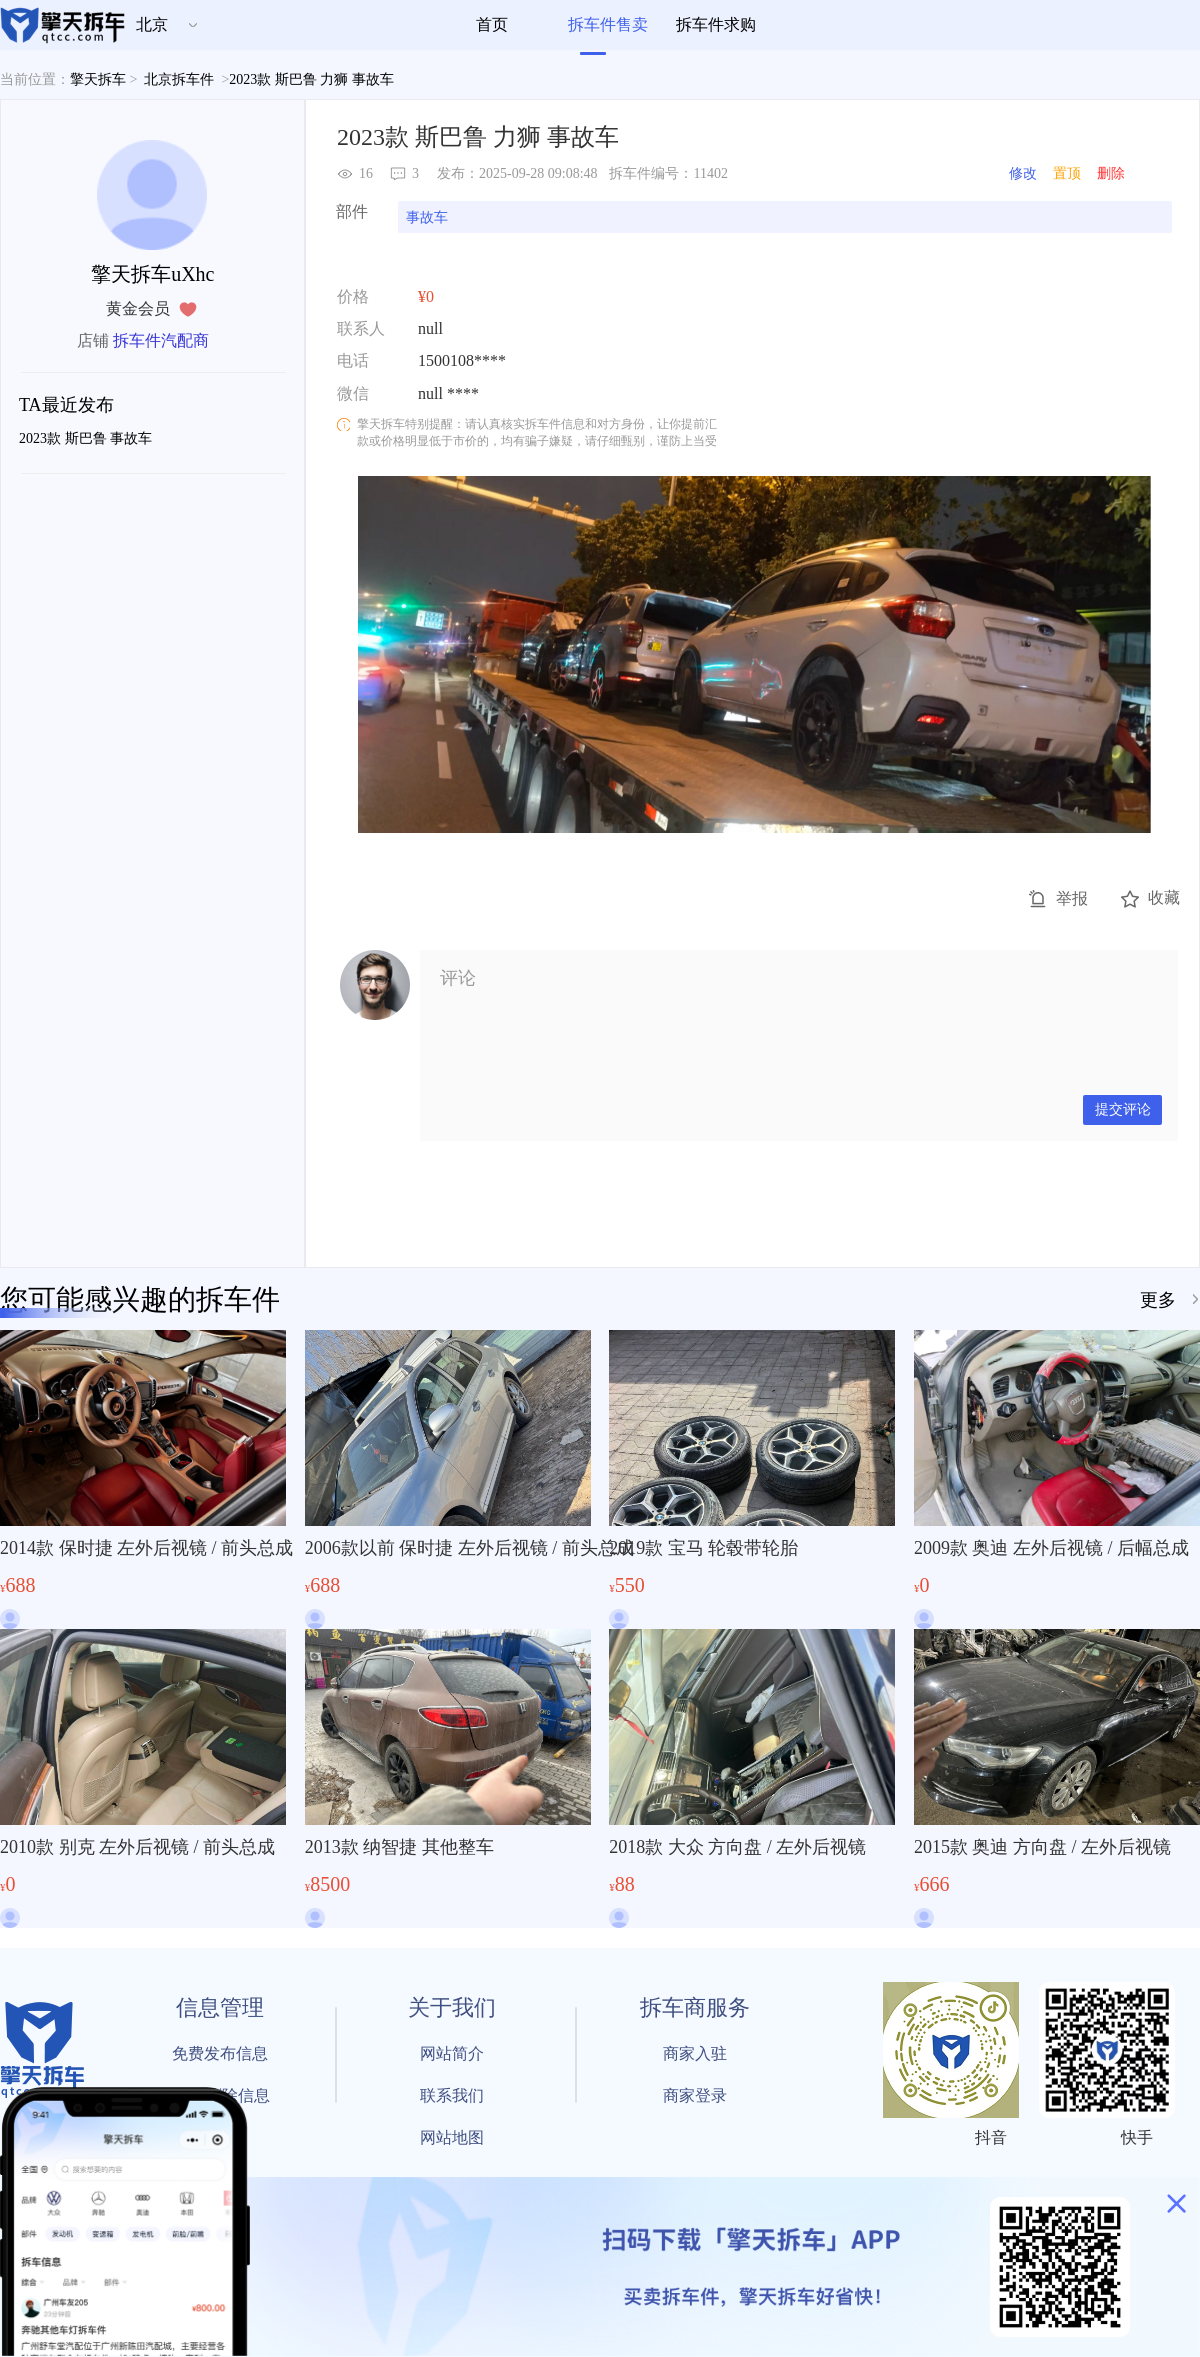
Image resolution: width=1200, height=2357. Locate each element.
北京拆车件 (179, 79)
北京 (152, 24)
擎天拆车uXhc (152, 274)
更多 (1158, 1300)
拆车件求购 (716, 24)
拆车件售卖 (608, 24)
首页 (492, 24)
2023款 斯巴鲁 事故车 (85, 438)
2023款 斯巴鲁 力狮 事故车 (313, 79)
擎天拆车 (98, 79)
